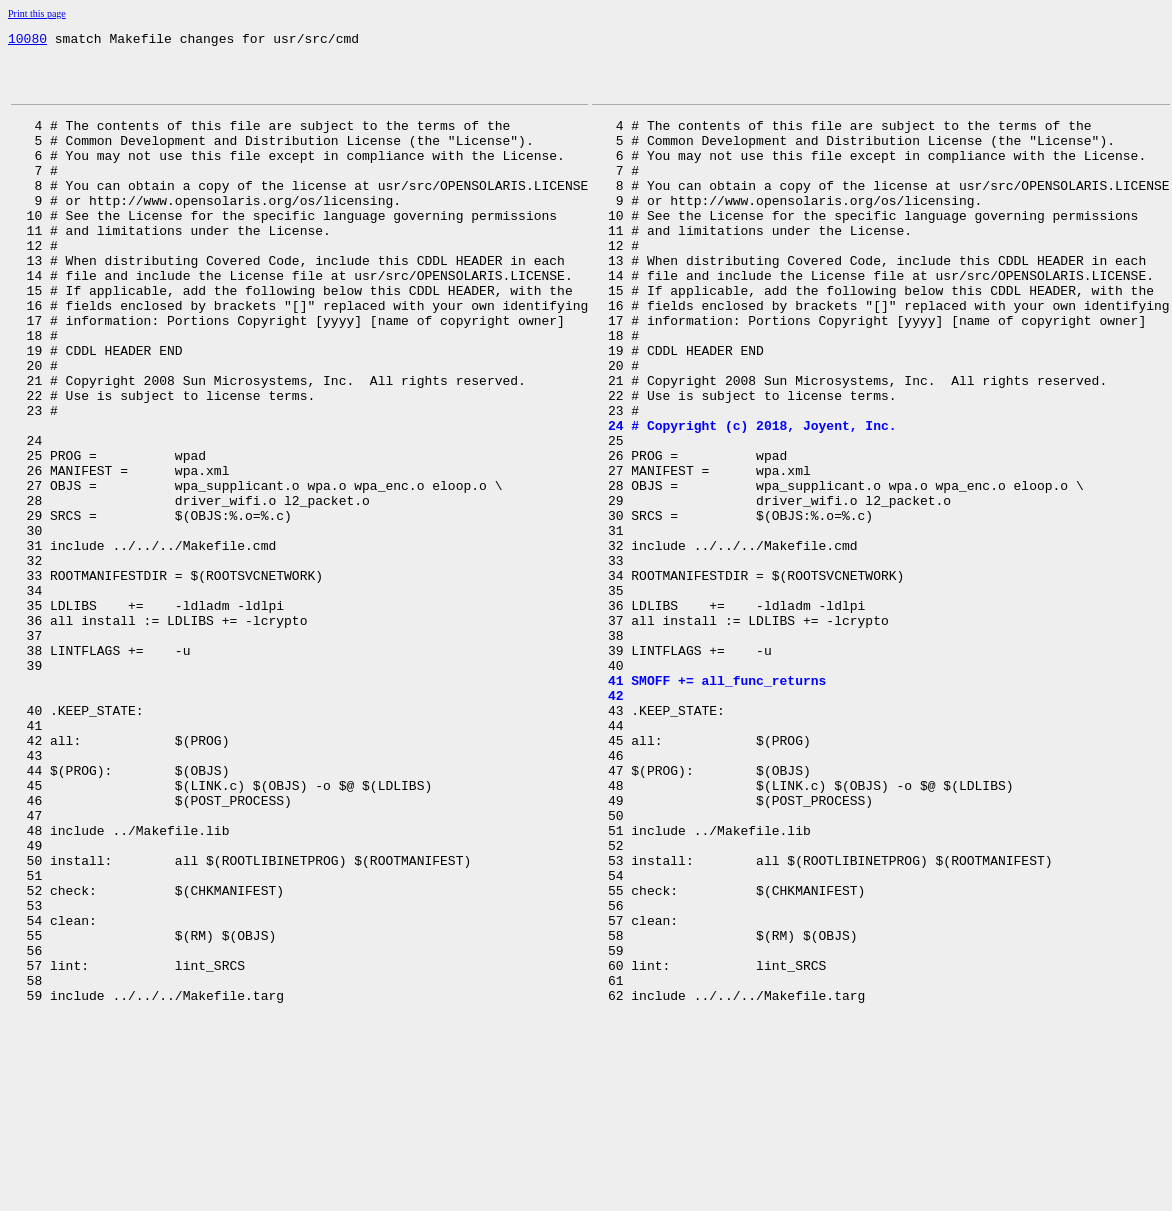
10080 (27, 41)
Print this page (37, 13)
